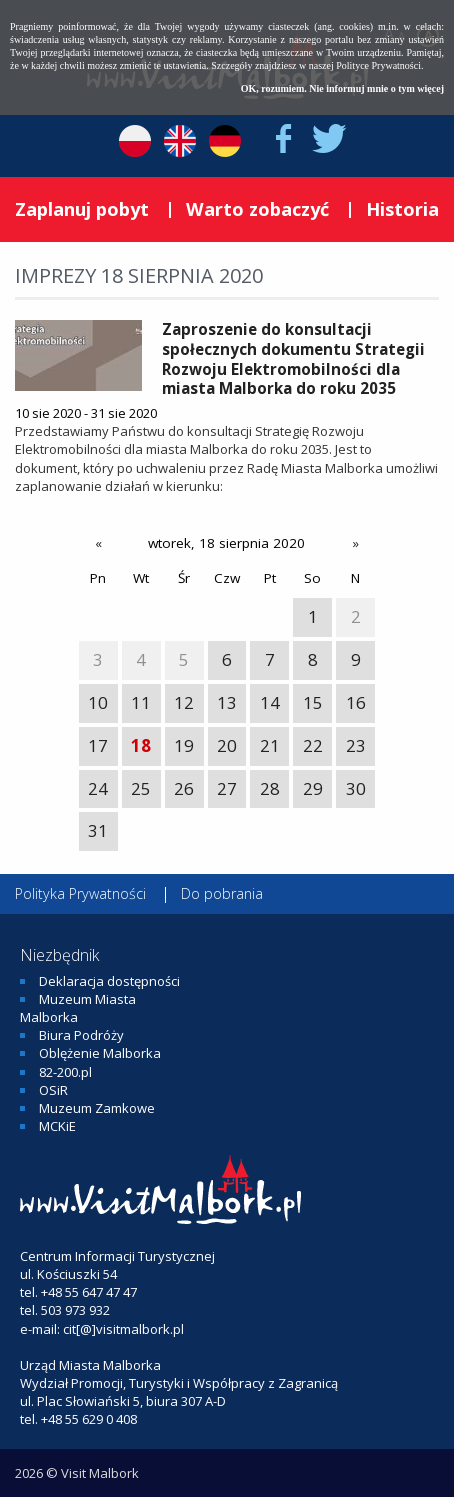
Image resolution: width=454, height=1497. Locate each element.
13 (227, 702)
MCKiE (57, 1126)
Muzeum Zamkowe (97, 1108)
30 (356, 788)
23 (356, 745)
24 (98, 788)
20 (227, 745)
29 (313, 788)
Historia (402, 209)
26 (184, 788)
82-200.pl (65, 1072)
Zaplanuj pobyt (82, 209)
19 (184, 745)
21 (270, 745)
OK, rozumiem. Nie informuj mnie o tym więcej (342, 88)
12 (184, 702)
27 (227, 788)
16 (356, 702)
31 (98, 830)
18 (141, 745)
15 (313, 702)
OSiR (53, 1090)
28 (270, 788)
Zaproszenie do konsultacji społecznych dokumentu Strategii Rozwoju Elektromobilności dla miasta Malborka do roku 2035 (293, 358)
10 (98, 702)
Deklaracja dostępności (109, 981)
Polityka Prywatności (80, 893)
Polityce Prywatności (378, 65)
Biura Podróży (81, 1035)
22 (313, 745)
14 (270, 702)
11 (141, 702)
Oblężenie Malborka (100, 1053)
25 (141, 788)
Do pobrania (222, 893)
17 (98, 745)
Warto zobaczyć (257, 209)
